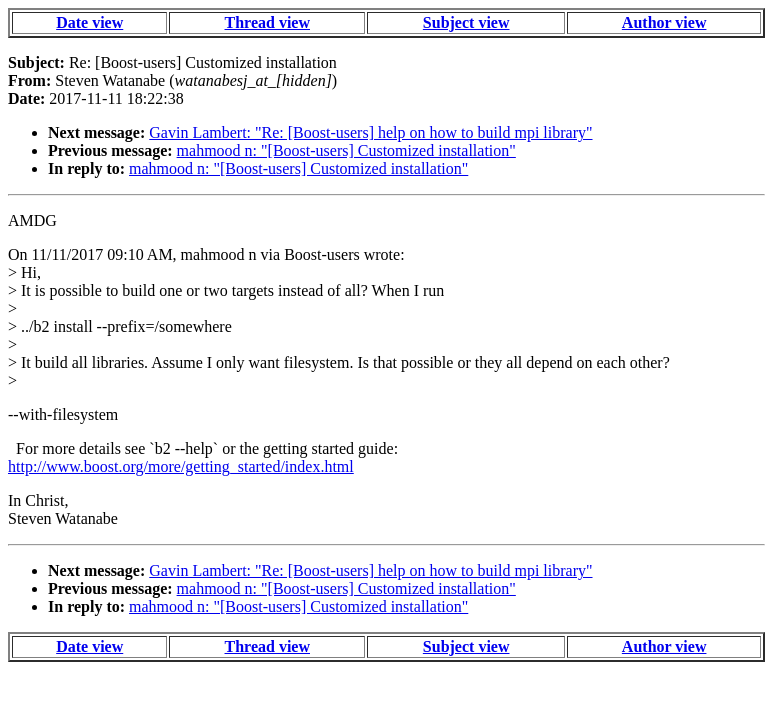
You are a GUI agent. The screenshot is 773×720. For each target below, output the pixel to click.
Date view (89, 22)
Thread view (267, 22)
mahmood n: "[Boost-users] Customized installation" (346, 150)
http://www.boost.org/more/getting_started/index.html (181, 466)
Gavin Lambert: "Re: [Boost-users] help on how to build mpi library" (370, 132)
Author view (664, 22)
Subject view (466, 22)
